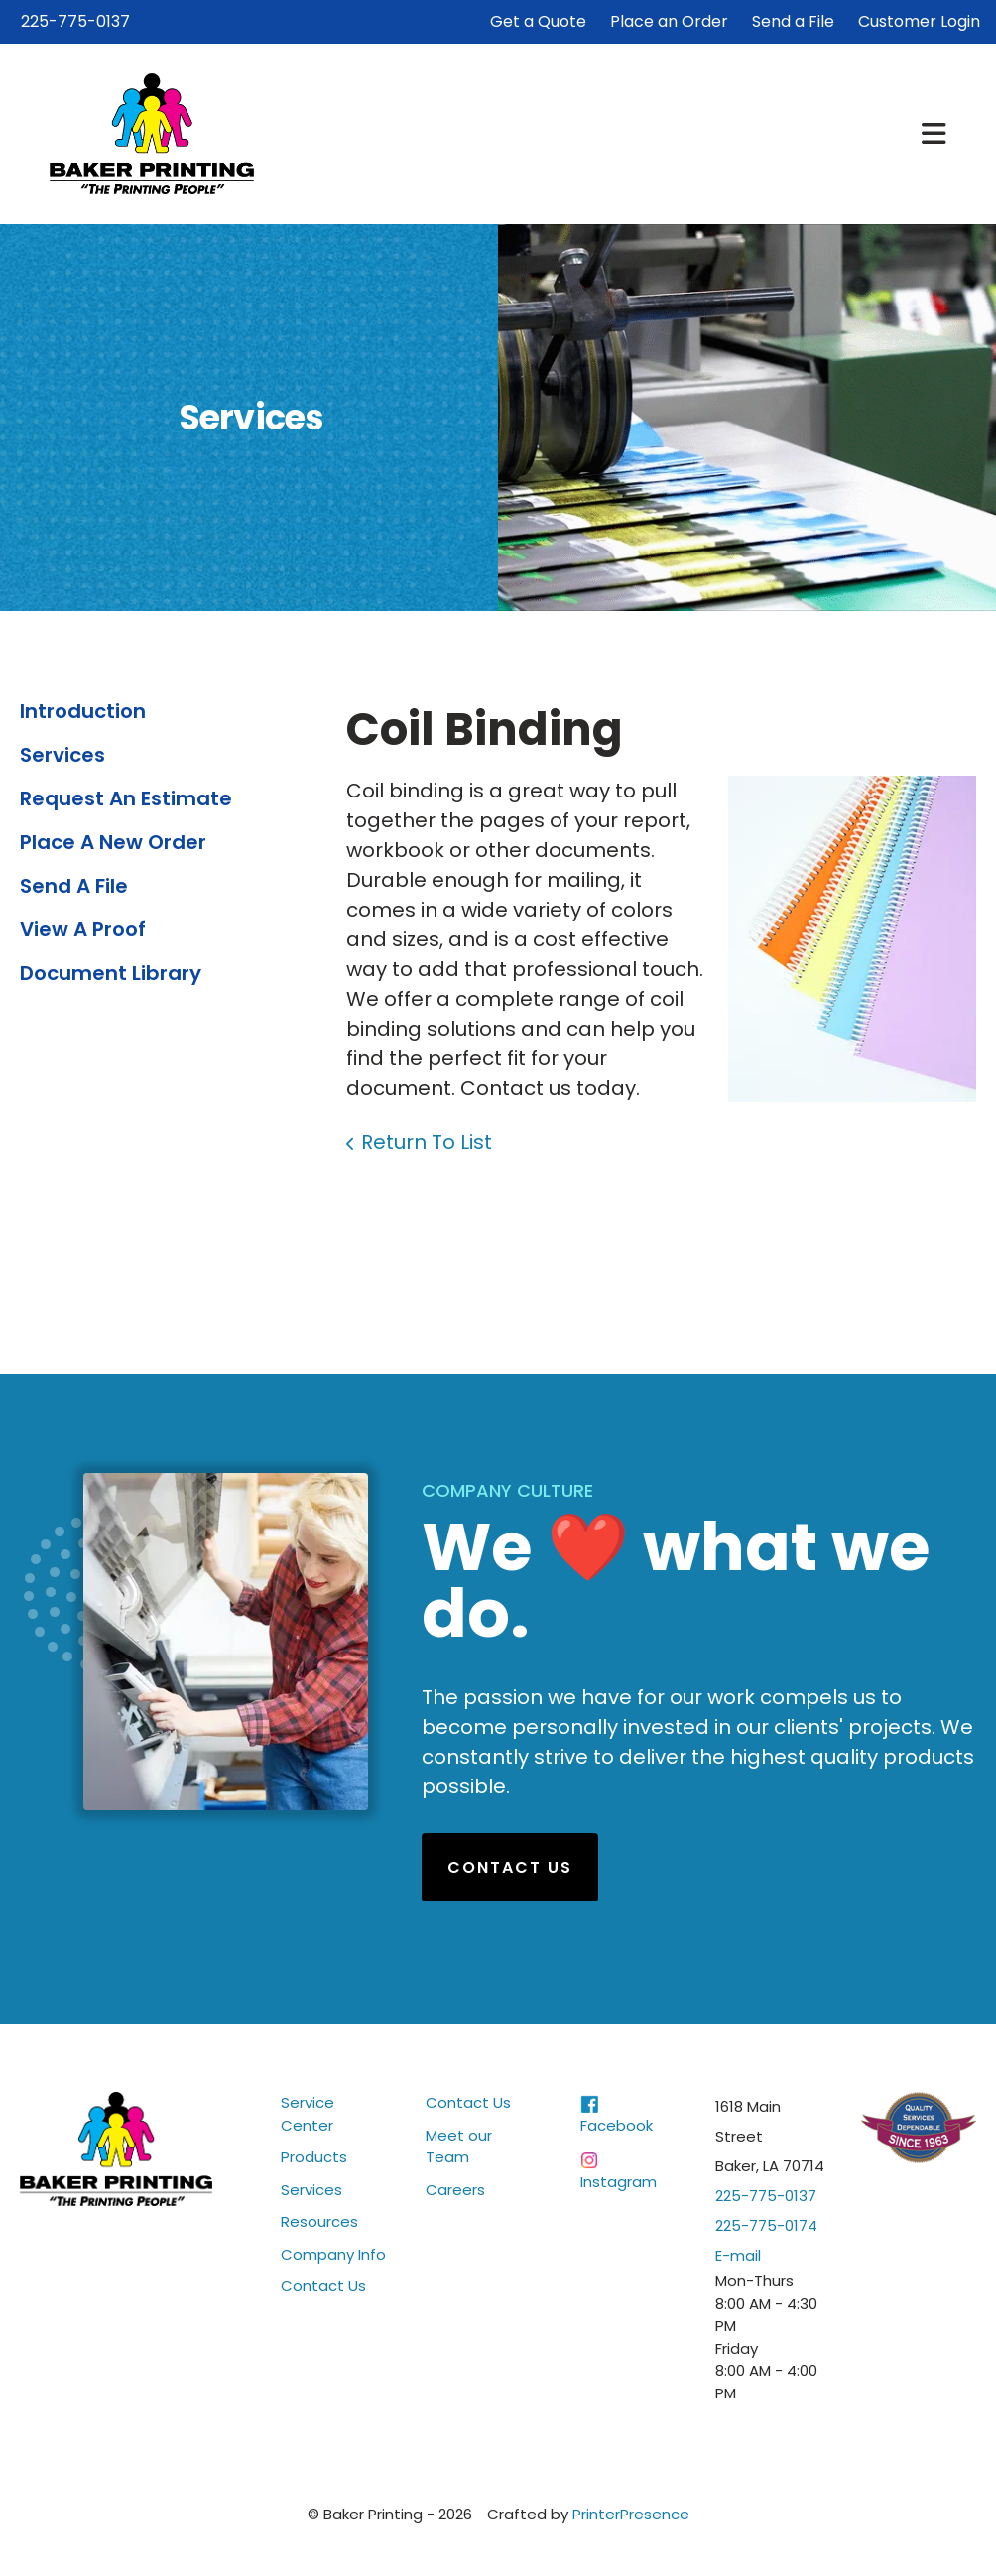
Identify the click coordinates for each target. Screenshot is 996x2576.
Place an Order (669, 21)
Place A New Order (113, 842)
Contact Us (509, 1867)
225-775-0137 (75, 21)
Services (62, 755)
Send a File (793, 21)
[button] (934, 134)
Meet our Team (459, 2146)
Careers (455, 2189)
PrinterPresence (630, 2514)
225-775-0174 (766, 2225)
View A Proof (83, 929)
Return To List (426, 1142)
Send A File (74, 886)
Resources (319, 2221)
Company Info (333, 2254)
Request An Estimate (126, 798)
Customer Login (919, 21)
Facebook (616, 2125)
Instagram (618, 2181)
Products (314, 2157)
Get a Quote (538, 21)
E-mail (738, 2255)
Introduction (83, 711)
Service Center (307, 2114)
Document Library (110, 973)
